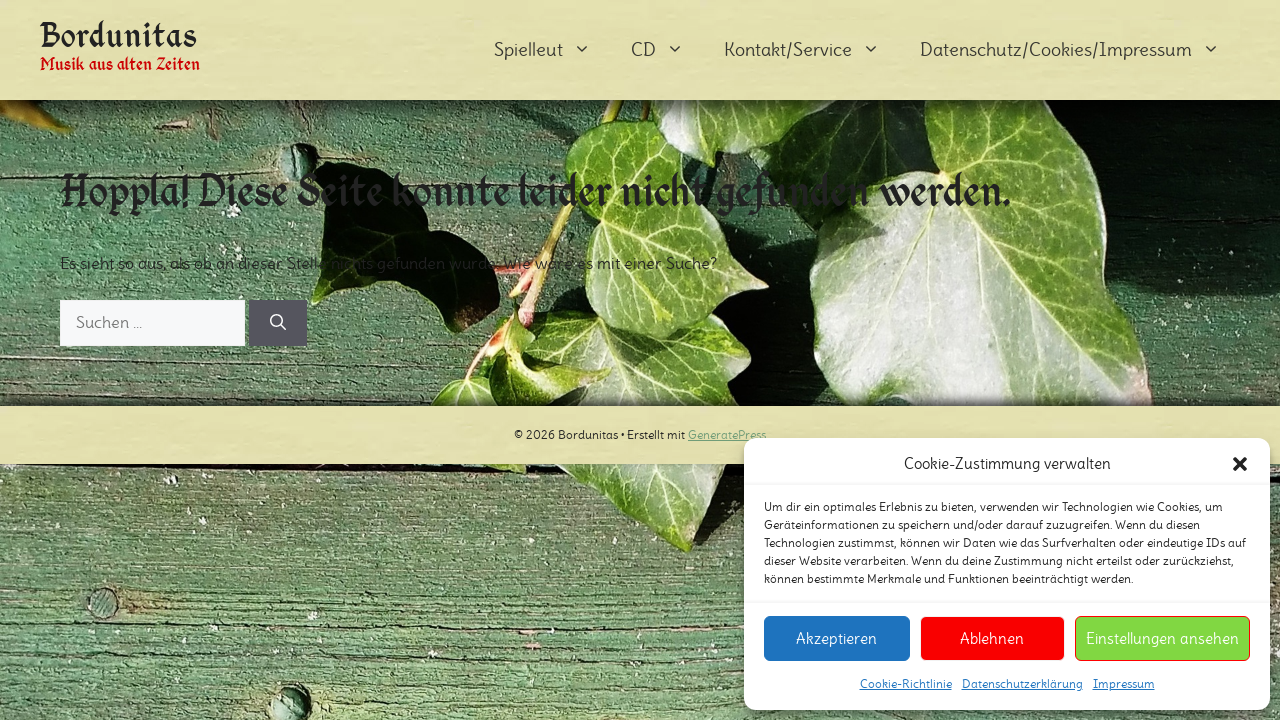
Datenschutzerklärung (1022, 683)
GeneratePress (727, 434)
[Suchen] (278, 323)
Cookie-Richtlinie (906, 683)
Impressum (1124, 683)
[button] (1240, 464)
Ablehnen (992, 638)
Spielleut (552, 50)
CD (667, 50)
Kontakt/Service (812, 50)
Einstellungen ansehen (1162, 638)
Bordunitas (119, 34)
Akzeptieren (836, 638)
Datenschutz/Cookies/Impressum (1080, 50)
